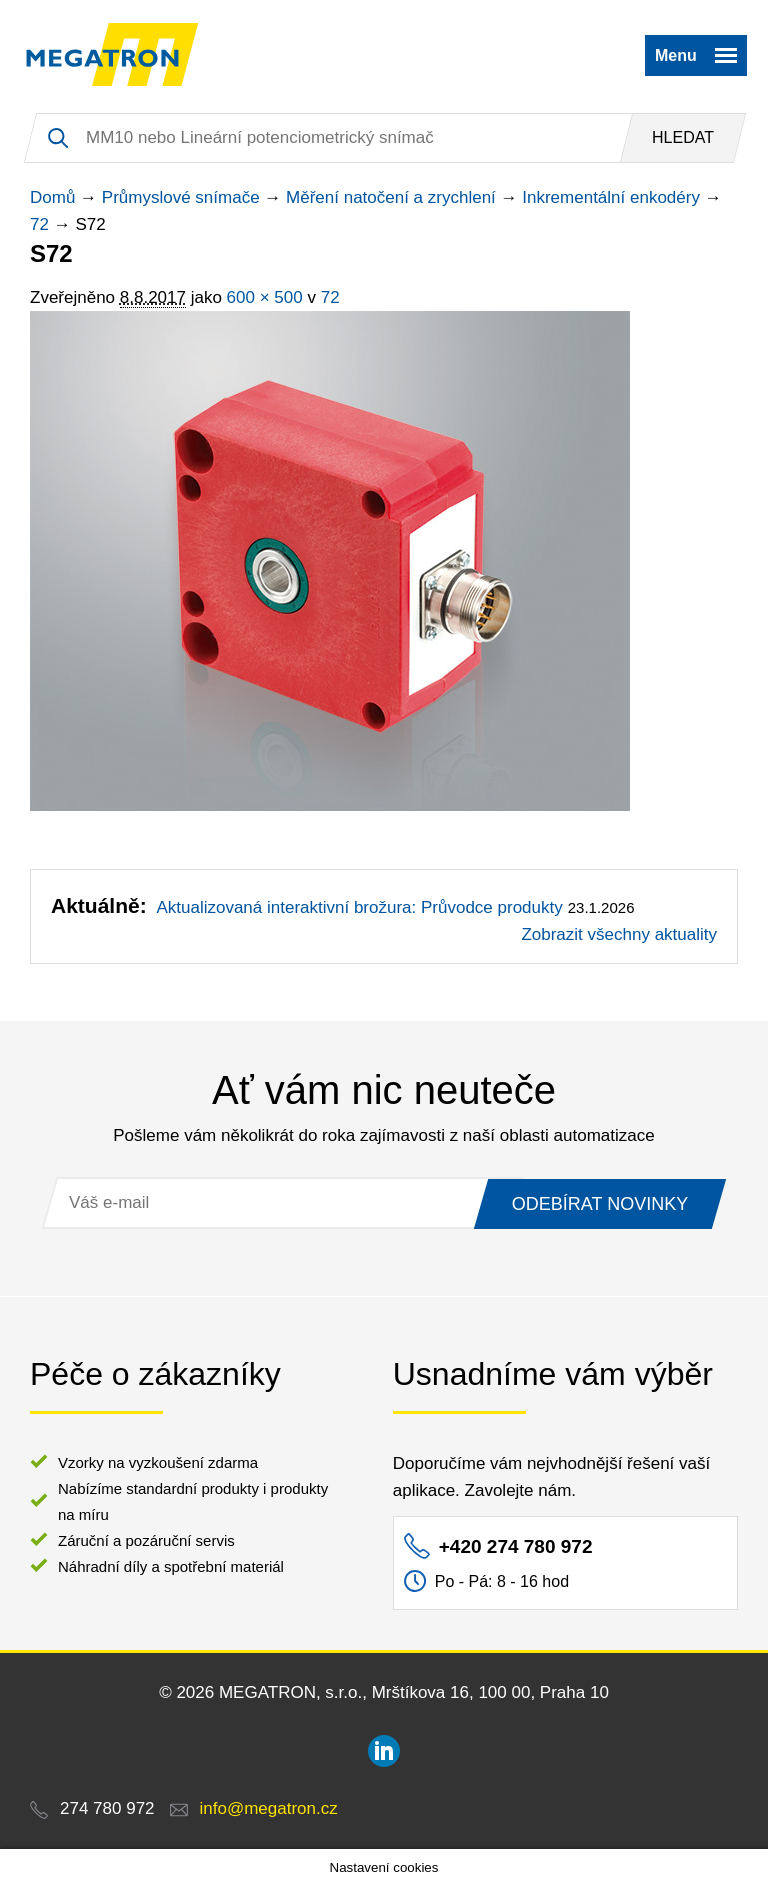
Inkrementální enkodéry (611, 197)
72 (39, 224)
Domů (52, 197)
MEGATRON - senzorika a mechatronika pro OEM (112, 55)
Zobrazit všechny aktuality (619, 934)
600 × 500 (265, 297)
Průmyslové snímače (181, 197)
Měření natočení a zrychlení (391, 197)
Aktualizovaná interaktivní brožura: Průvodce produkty (359, 907)
